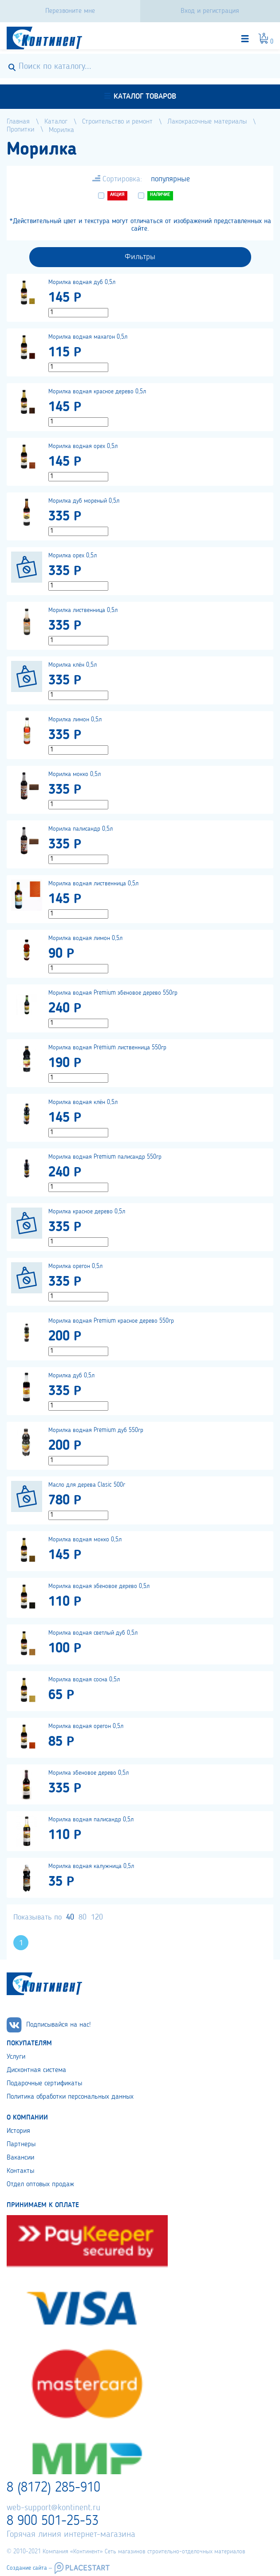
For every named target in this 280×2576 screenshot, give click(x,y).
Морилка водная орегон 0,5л (85, 1726)
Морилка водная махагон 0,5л (87, 337)
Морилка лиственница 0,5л (83, 610)
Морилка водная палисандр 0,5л (91, 1819)
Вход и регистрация (210, 11)
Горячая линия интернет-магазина (71, 2534)
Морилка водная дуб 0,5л (81, 282)
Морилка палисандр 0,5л (80, 829)
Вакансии (20, 2157)
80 (83, 1917)
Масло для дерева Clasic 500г (86, 1485)
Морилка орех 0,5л (72, 555)
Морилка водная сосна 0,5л (84, 1679)
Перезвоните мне (70, 11)
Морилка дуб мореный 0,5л (83, 501)
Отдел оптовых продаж (40, 2184)
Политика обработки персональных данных (70, 2096)
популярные (170, 179)
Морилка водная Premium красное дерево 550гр (111, 1321)
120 (97, 1917)
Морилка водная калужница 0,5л (91, 1866)
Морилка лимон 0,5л (75, 719)
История (18, 2131)
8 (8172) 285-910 (53, 2488)
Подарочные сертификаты (44, 2083)
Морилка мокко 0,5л (74, 774)
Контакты (20, 2171)
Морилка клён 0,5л (72, 665)
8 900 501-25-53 (53, 2521)
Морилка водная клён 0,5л (83, 1102)
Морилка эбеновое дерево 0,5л (88, 1773)
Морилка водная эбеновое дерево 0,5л (99, 1586)
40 (70, 1917)
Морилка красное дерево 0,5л (86, 1211)
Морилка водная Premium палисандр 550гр (105, 1157)
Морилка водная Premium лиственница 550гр (107, 1047)
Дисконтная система (36, 2070)
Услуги (16, 2056)
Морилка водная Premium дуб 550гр (95, 1430)
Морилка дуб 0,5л (71, 1375)
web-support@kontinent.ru (53, 2508)
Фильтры (140, 257)
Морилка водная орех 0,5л (83, 446)
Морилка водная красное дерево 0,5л (97, 391)
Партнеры (21, 2144)
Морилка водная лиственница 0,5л (93, 883)
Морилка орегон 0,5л (75, 1266)
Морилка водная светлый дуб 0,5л (93, 1633)
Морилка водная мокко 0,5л (85, 1539)
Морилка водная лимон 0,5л (85, 938)
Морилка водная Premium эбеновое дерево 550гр (112, 993)
